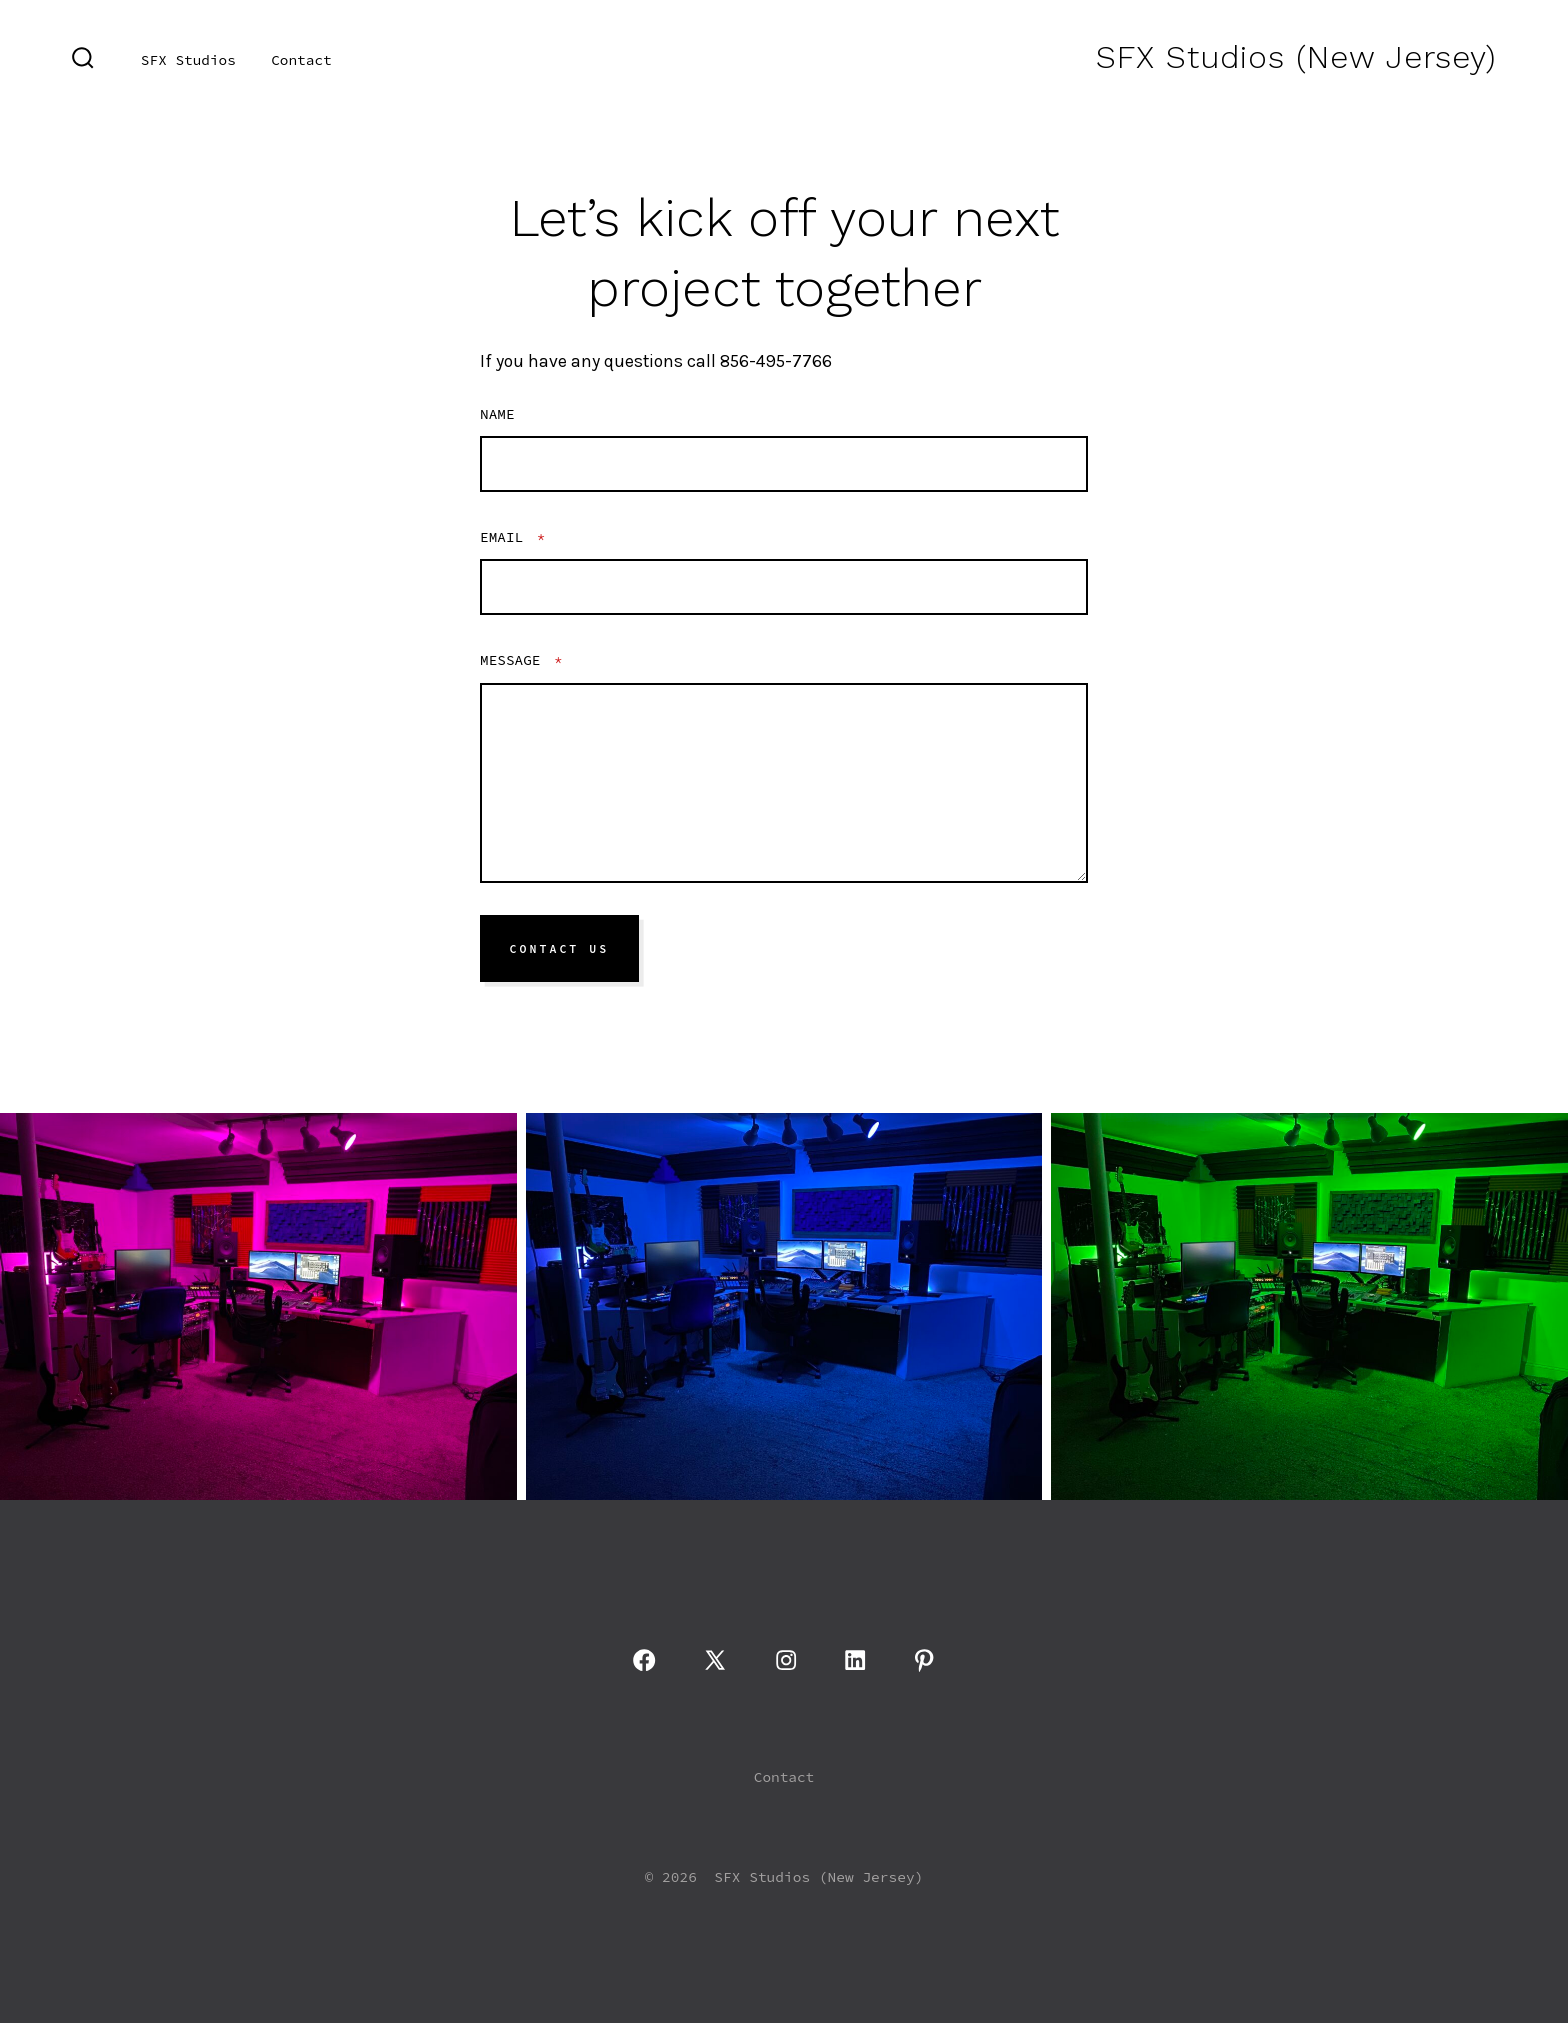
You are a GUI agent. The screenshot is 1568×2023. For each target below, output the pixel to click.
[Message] (784, 783)
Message (521, 660)
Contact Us (560, 949)
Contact (301, 60)
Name (497, 414)
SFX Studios (188, 60)
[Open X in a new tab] (715, 1660)
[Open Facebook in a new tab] (644, 1660)
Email (512, 537)
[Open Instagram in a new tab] (786, 1660)
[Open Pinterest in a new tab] (924, 1660)
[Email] (784, 587)
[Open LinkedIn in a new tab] (855, 1660)
